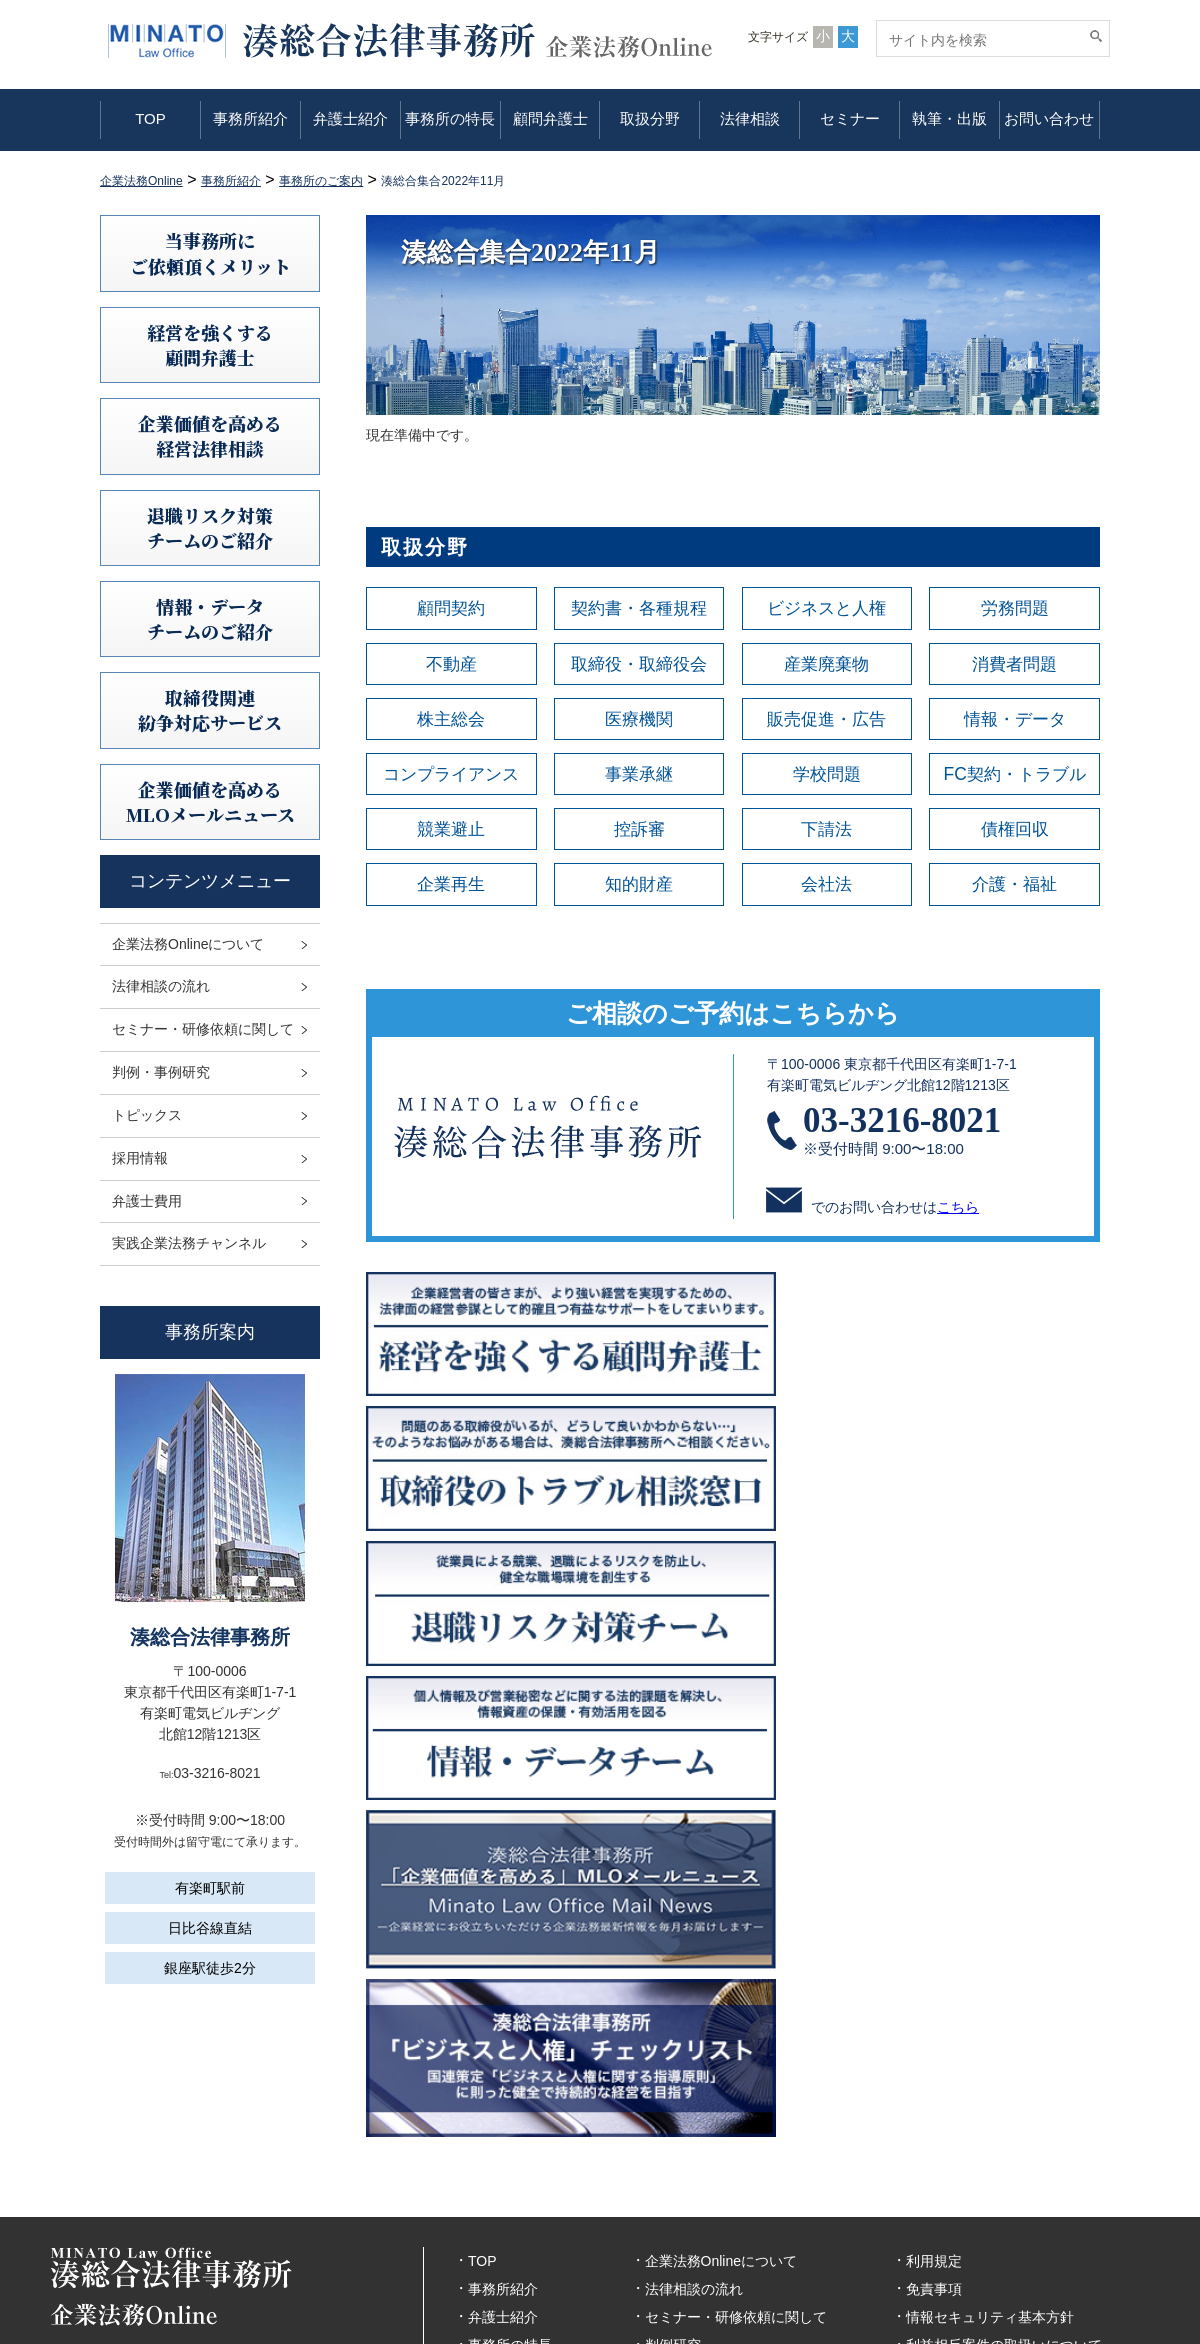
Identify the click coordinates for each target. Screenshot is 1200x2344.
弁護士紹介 (350, 118)
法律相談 (750, 118)
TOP (150, 118)
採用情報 (140, 1158)
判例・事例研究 (161, 1072)
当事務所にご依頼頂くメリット (210, 252)
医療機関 (639, 720)
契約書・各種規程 (639, 608)
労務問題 (1015, 608)
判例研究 (673, 2132)
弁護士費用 (147, 1201)
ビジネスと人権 (827, 608)
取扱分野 (650, 118)
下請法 (827, 832)
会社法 (827, 888)
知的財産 (639, 888)
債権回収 (1015, 832)
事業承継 (639, 776)
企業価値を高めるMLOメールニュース (210, 801)
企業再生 (451, 888)
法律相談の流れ (161, 986)
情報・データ (1015, 720)
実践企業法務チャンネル (189, 1243)
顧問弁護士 (550, 118)
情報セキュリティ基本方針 (990, 2104)
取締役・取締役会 (639, 664)
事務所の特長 (450, 118)
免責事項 (934, 2076)
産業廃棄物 (827, 664)
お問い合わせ (1049, 118)
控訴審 (639, 832)
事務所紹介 (250, 118)
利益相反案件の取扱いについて (1004, 2132)
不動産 (451, 664)
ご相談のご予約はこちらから (733, 1017)
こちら (958, 1212)
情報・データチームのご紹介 (210, 618)
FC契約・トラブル (1015, 776)
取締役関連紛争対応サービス (210, 709)
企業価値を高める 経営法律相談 (210, 435)
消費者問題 (1015, 664)
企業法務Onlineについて (188, 944)
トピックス (147, 1115)
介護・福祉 (1015, 888)
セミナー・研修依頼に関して (203, 1029)
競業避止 (451, 832)
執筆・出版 (949, 118)
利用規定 (934, 2048)
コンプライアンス (451, 776)
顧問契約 (451, 608)
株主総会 (451, 720)
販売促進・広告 (827, 720)
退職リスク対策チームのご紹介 (210, 527)
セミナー (850, 118)
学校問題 (827, 776)
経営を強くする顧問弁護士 (210, 344)
